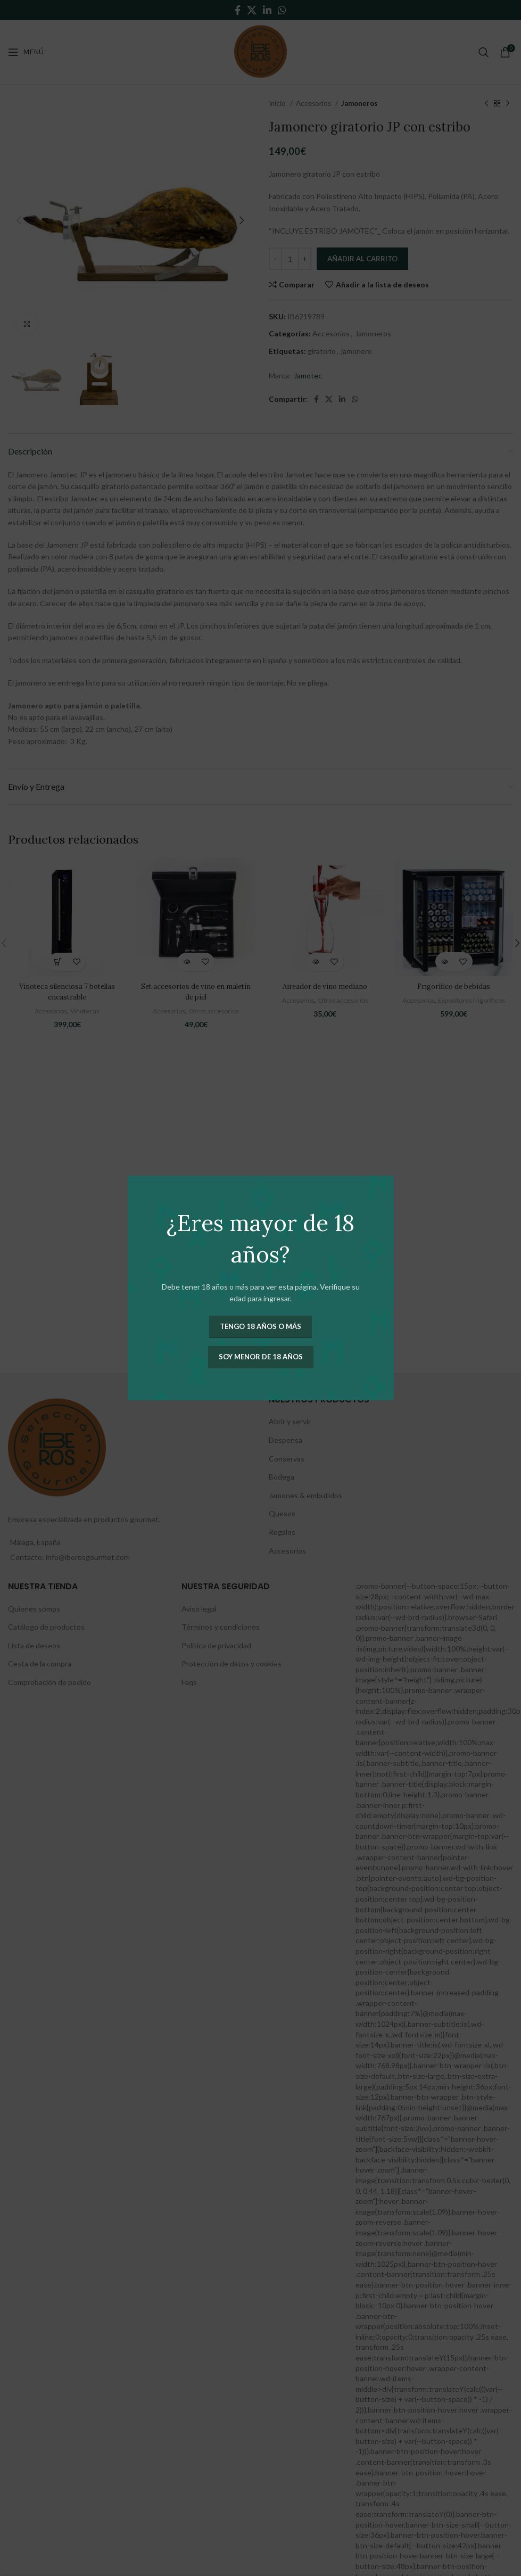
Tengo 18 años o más (260, 1326)
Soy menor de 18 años (261, 1356)
